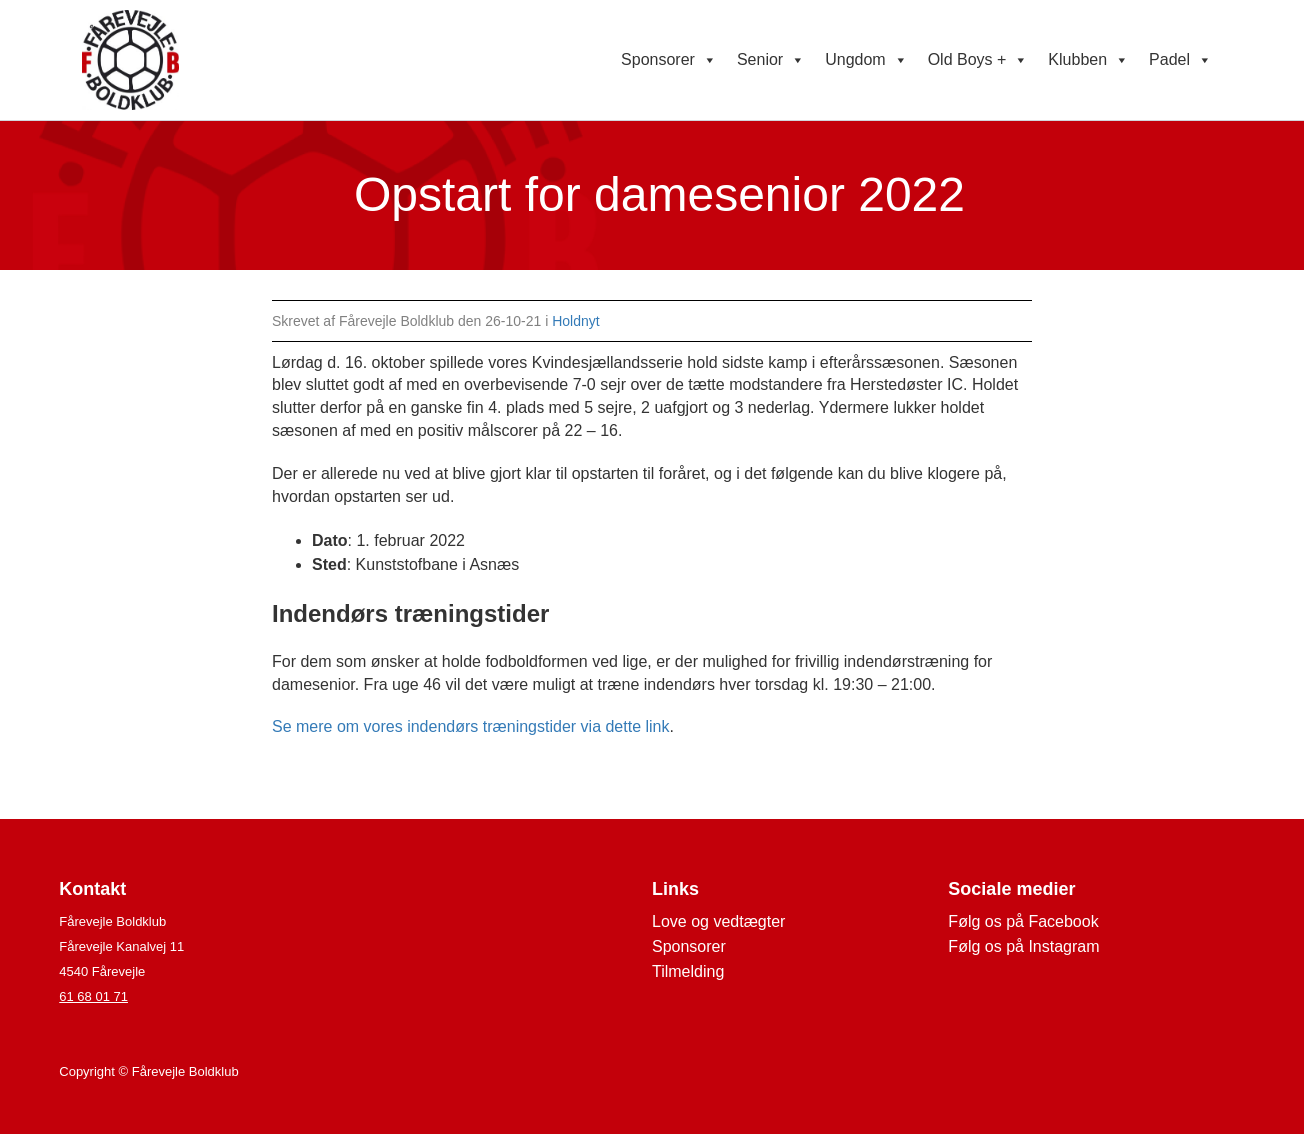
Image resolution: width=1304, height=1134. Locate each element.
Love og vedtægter (718, 921)
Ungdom (866, 60)
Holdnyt (575, 321)
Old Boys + (978, 60)
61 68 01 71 (93, 996)
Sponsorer (669, 60)
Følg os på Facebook (1023, 921)
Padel (1180, 60)
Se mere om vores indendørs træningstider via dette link (471, 726)
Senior (771, 60)
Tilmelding (688, 971)
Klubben (1088, 60)
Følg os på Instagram (1023, 946)
